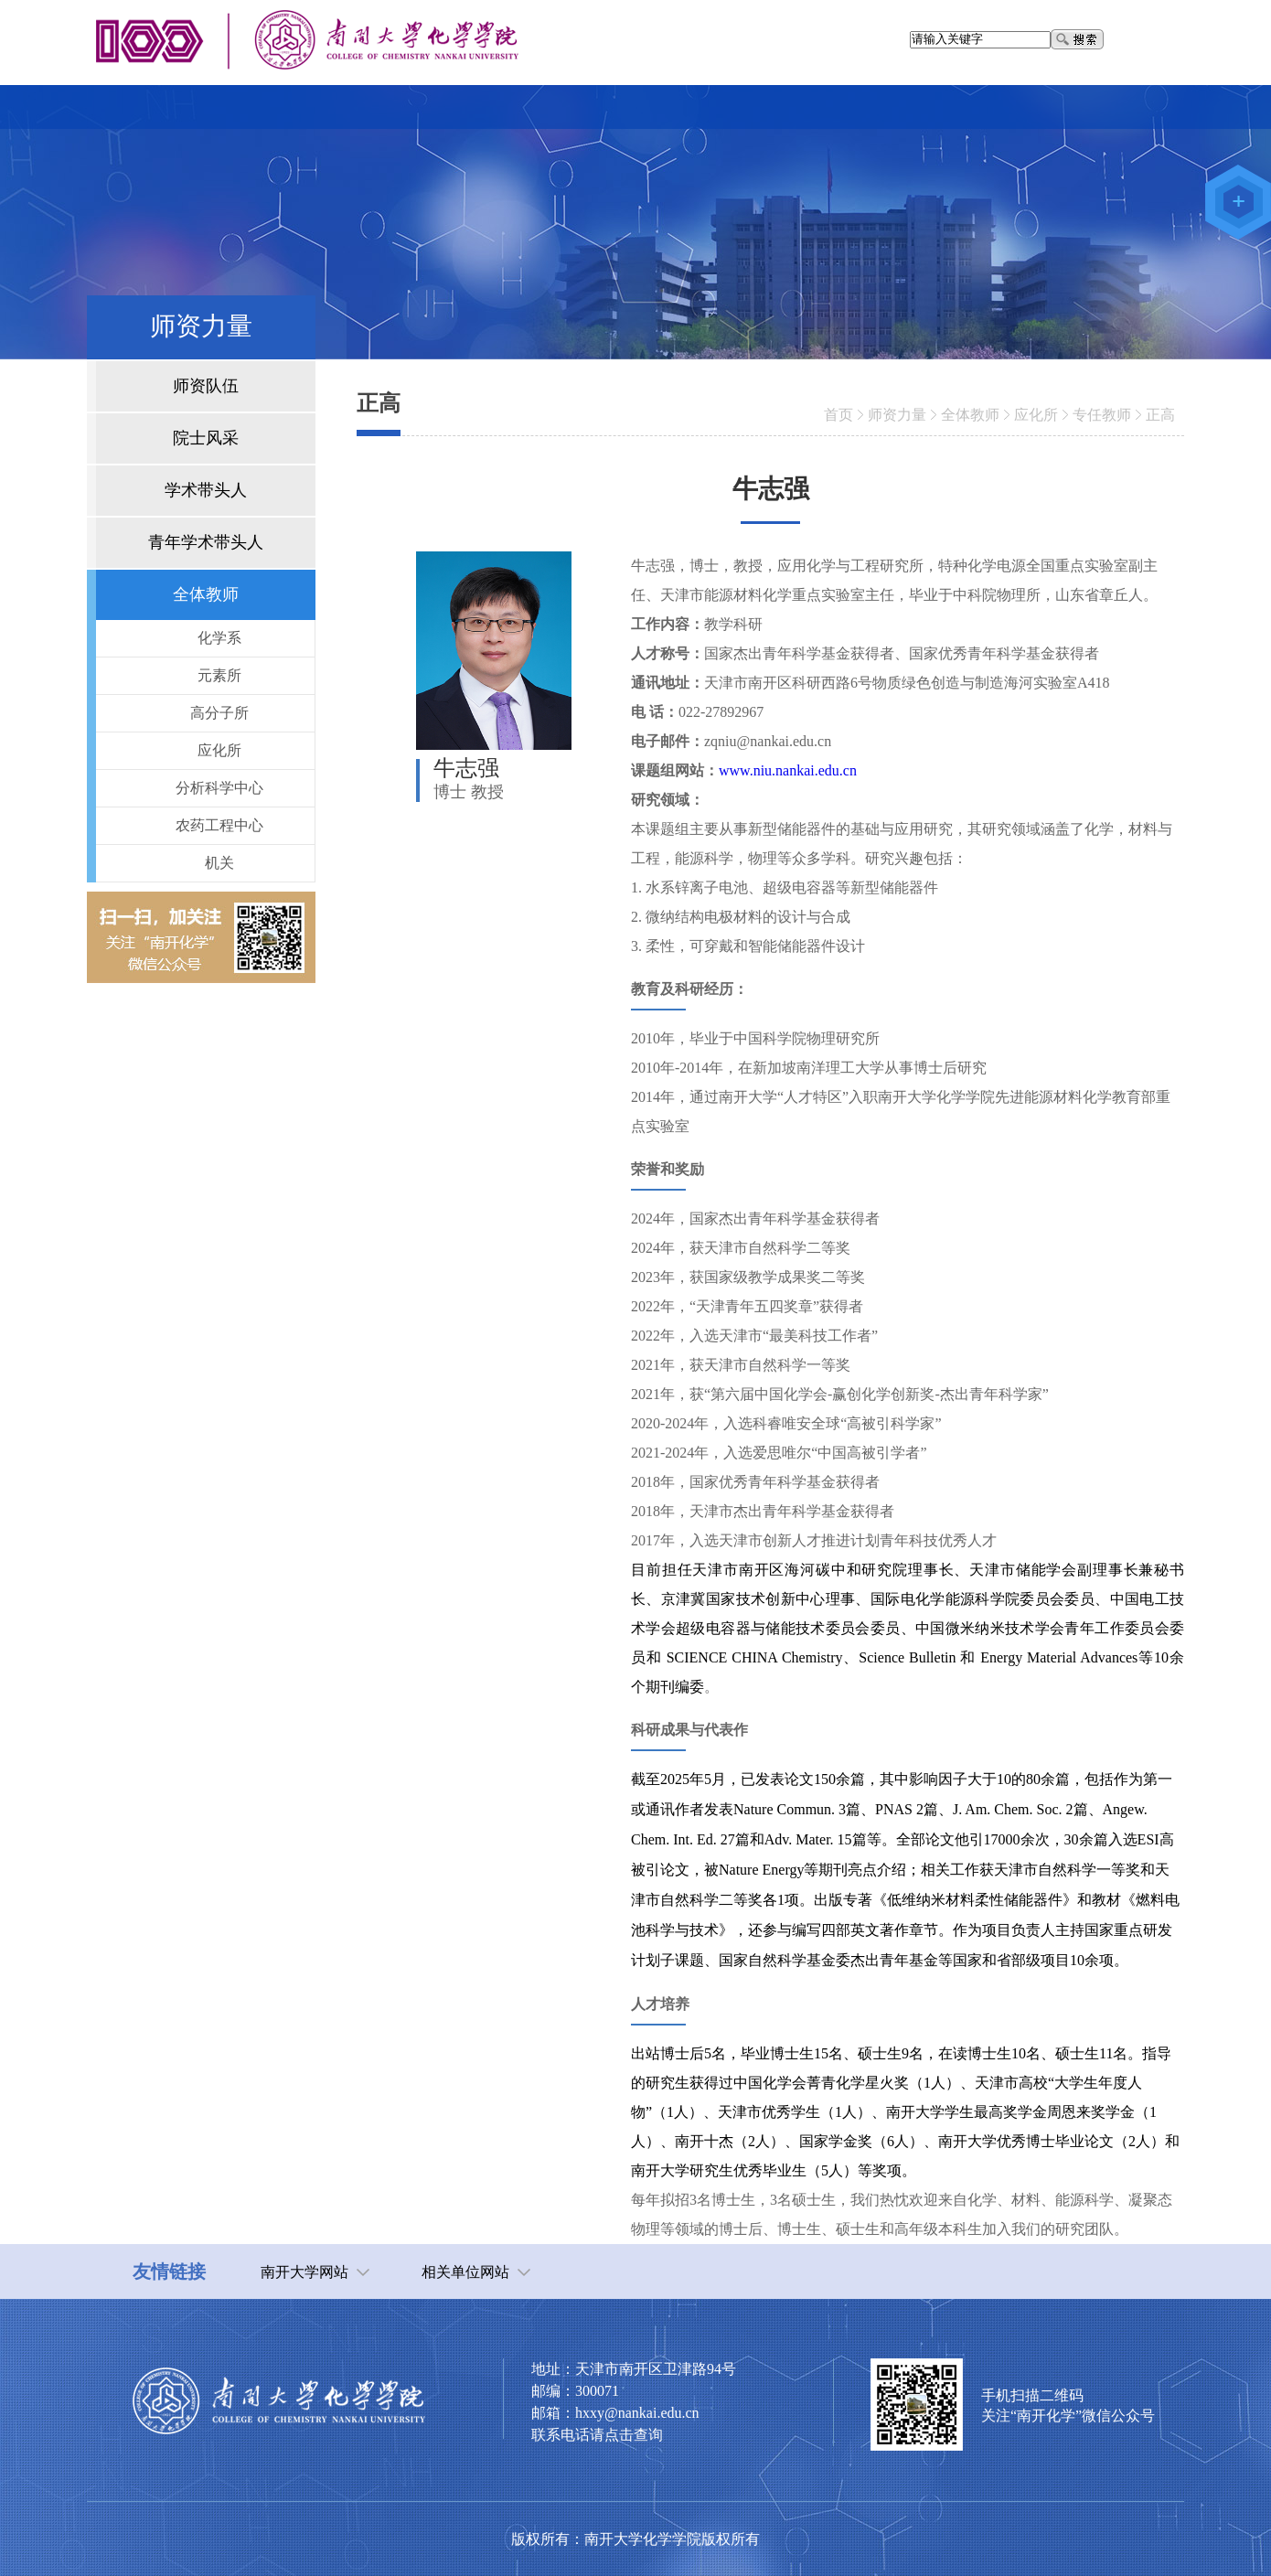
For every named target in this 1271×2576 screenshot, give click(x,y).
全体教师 (970, 414)
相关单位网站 (465, 2272)
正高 (1160, 414)
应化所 (1036, 414)
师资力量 (897, 414)
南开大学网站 (304, 2272)
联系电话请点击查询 (597, 2434)
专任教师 (1102, 414)
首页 (838, 414)
